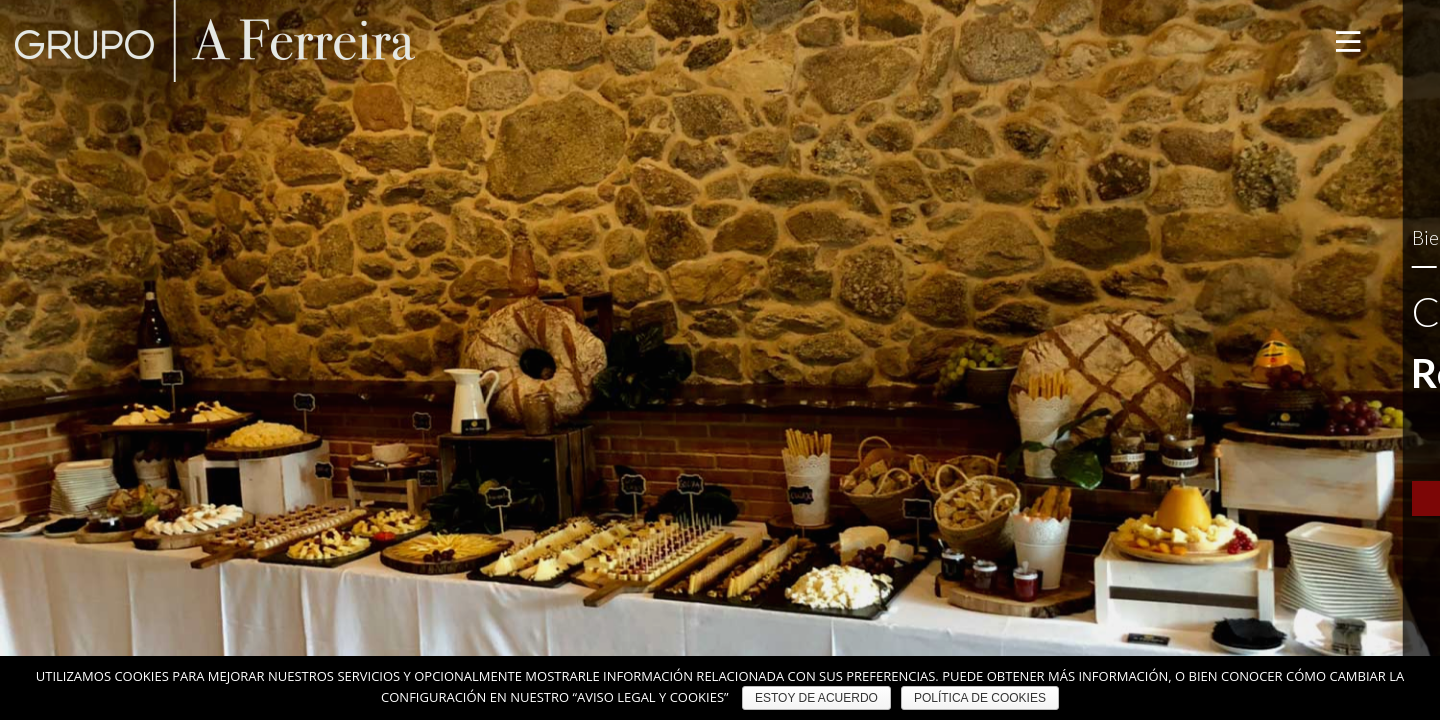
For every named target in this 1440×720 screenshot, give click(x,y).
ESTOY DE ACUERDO (816, 698)
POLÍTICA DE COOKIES (980, 698)
